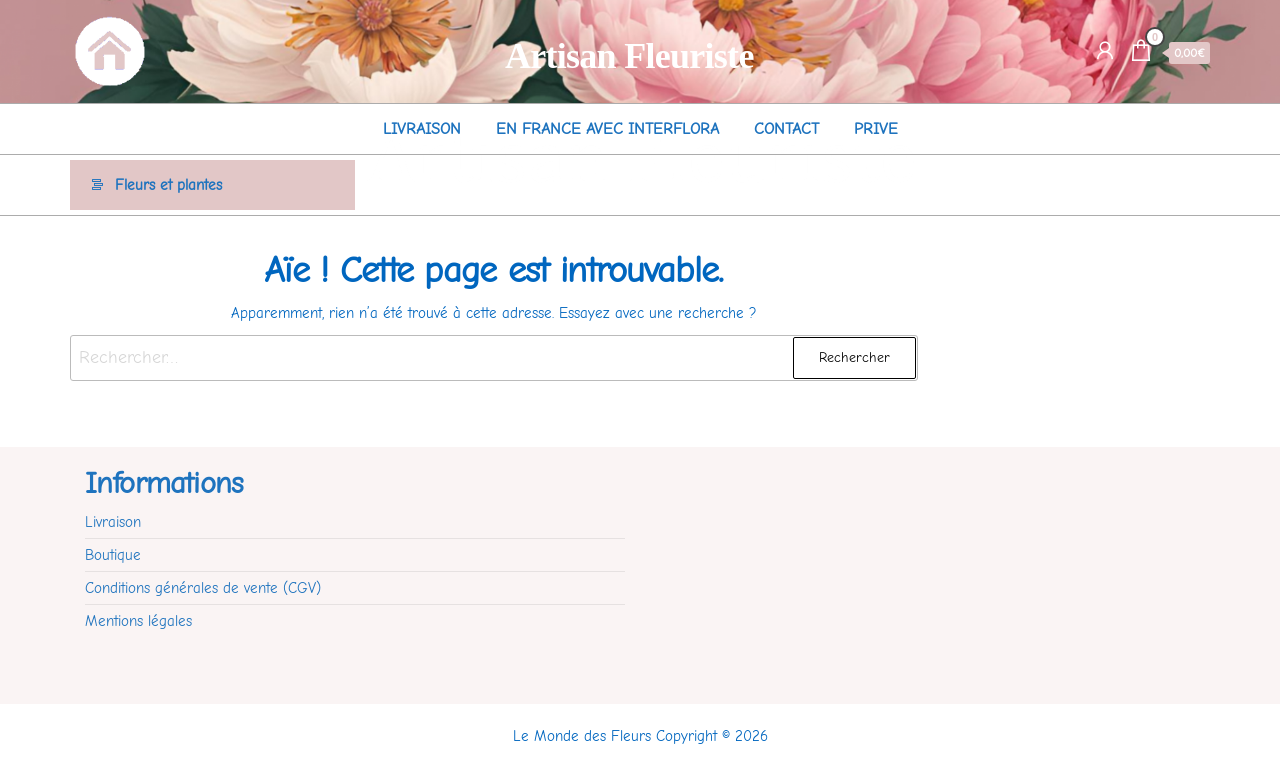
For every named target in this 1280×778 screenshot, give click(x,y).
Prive (876, 129)
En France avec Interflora (607, 129)
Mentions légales (138, 621)
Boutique (113, 555)
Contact (786, 129)
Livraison (422, 129)
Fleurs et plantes (168, 185)
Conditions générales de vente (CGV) (203, 588)
